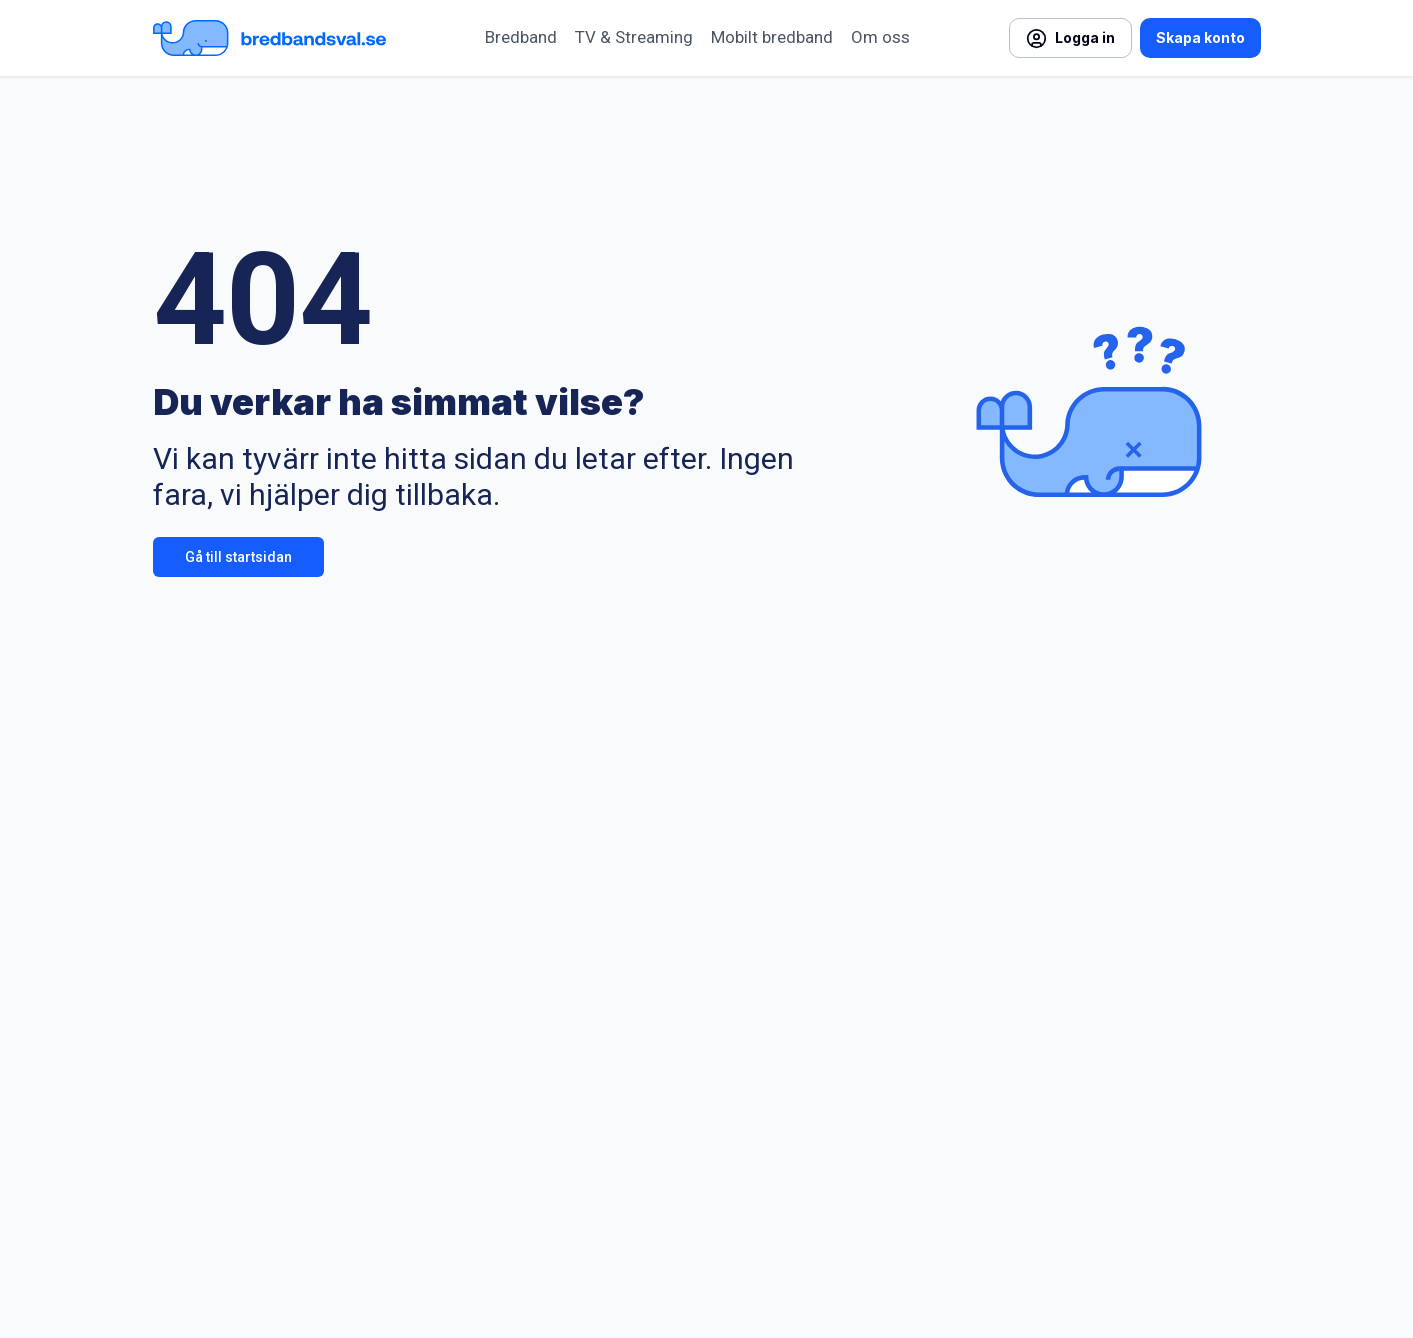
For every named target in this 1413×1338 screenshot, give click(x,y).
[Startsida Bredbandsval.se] (269, 38)
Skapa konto (1200, 37)
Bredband (521, 37)
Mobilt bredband (772, 37)
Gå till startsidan (238, 557)
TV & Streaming (634, 37)
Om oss (880, 37)
